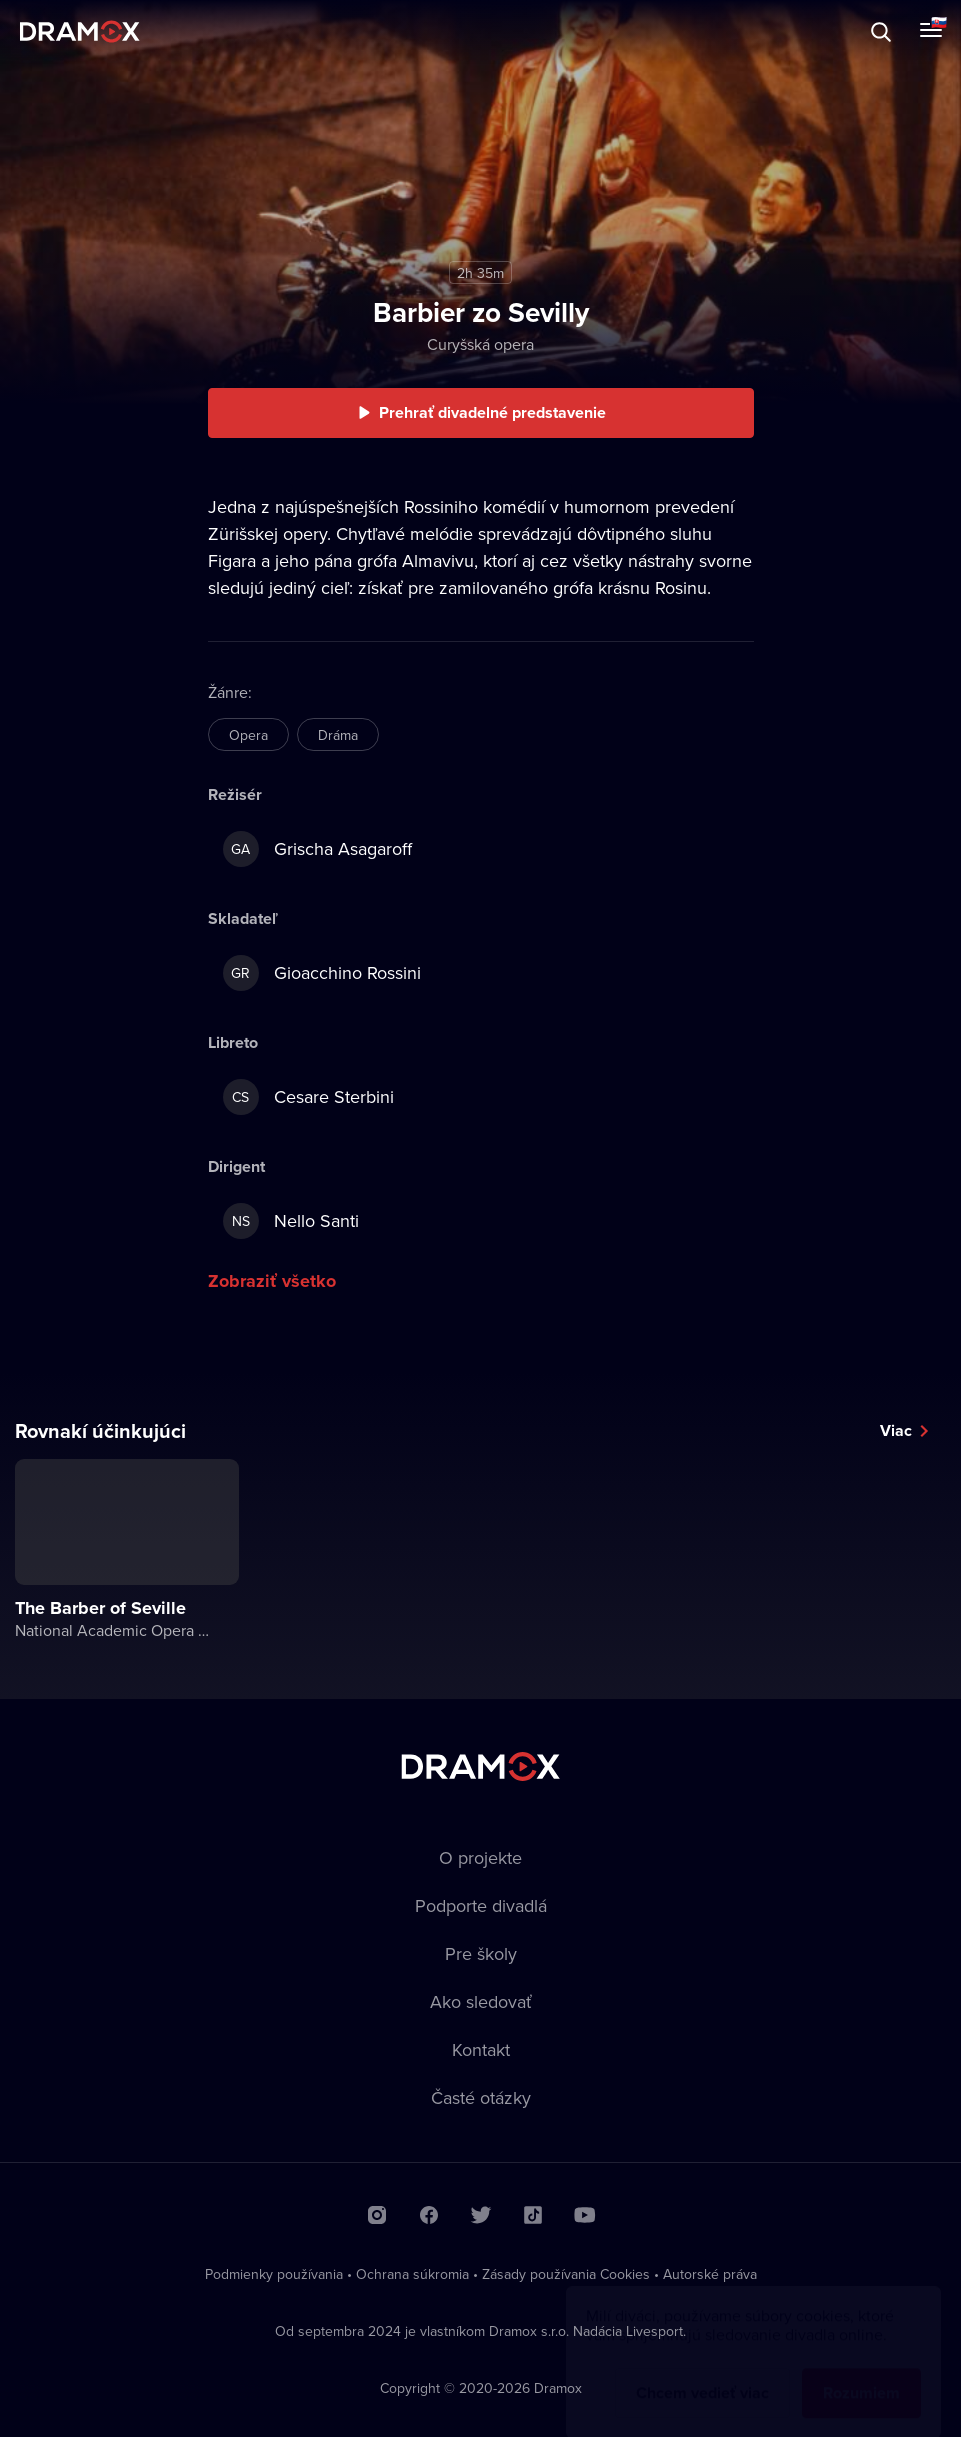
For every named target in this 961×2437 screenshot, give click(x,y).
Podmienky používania (274, 2274)
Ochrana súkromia (412, 2274)
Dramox (80, 31)
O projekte (480, 1857)
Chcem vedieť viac (702, 2373)
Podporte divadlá (481, 1905)
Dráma (338, 735)
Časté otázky (481, 2097)
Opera (248, 735)
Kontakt (481, 2049)
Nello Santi (291, 1221)
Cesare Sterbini (308, 1097)
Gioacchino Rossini (322, 973)
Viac (896, 1430)
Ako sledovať (481, 2001)
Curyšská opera (480, 344)
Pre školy (481, 1953)
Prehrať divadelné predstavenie (492, 412)
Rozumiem (861, 2373)
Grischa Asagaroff (317, 849)
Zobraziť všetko (272, 1281)
